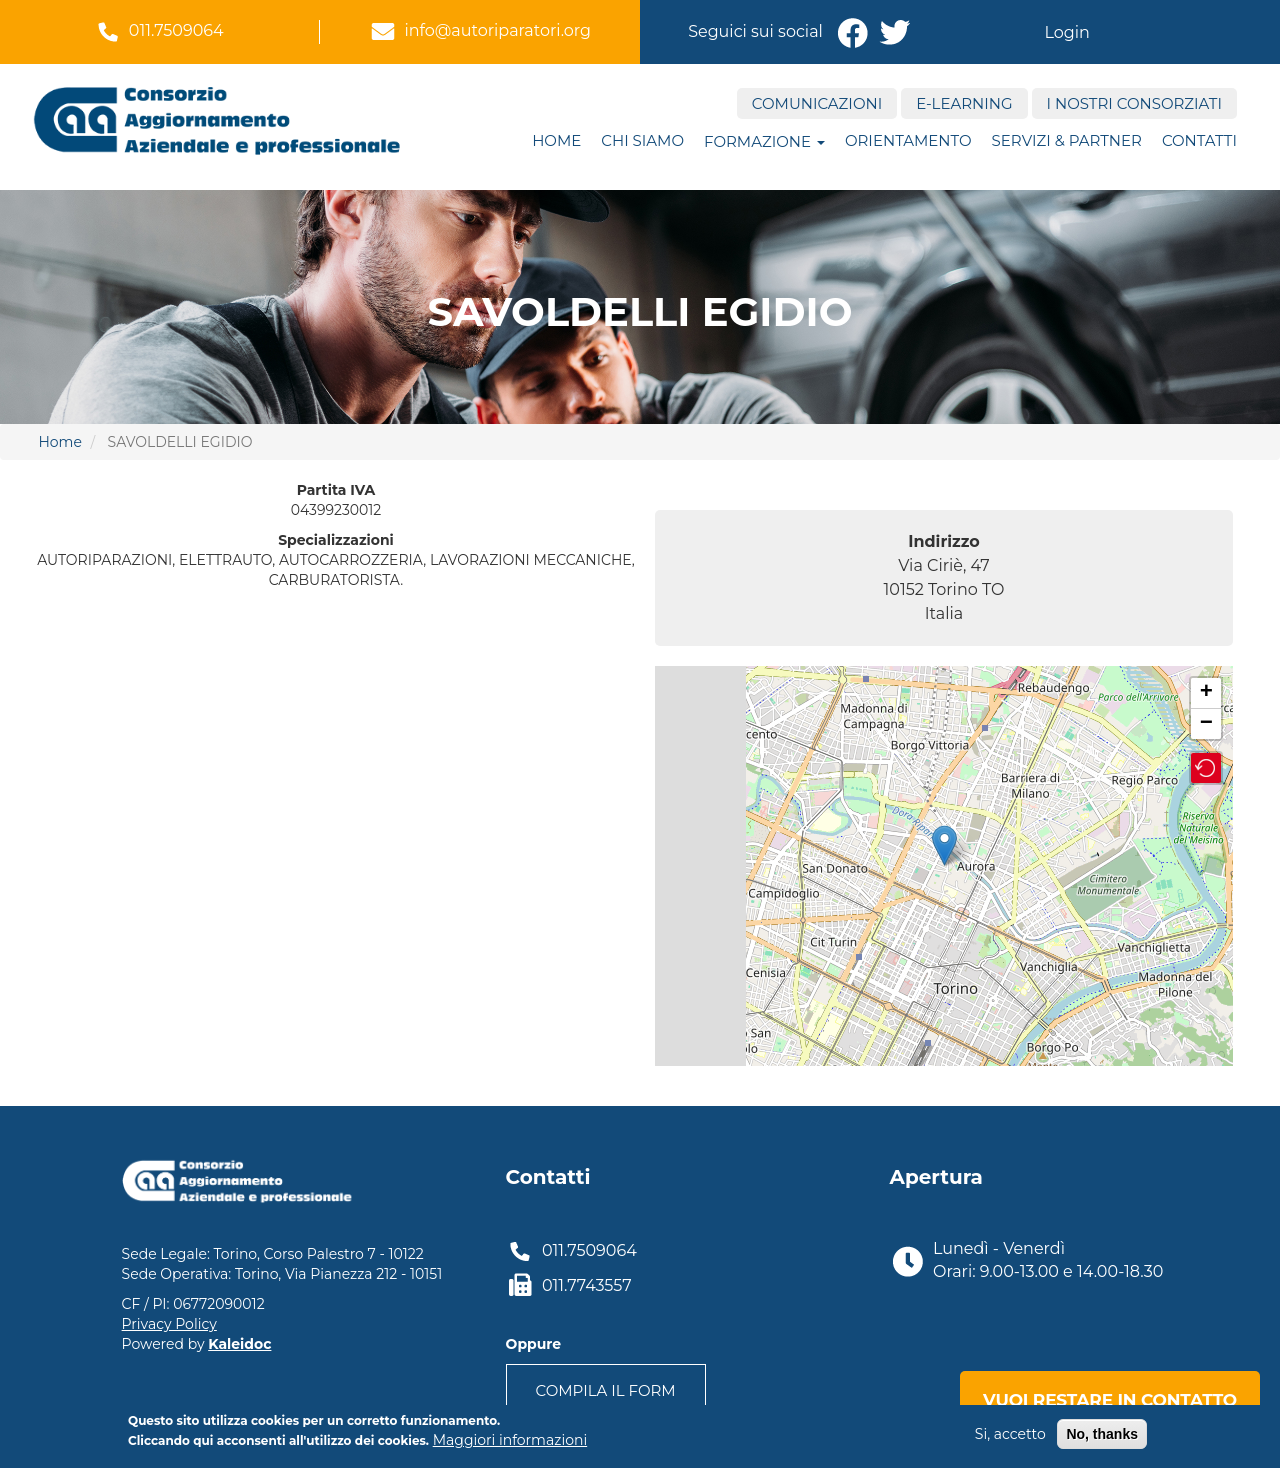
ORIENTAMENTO (908, 140)
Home (556, 140)
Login (1066, 32)
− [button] (1206, 724)
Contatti (1199, 140)
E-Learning (964, 103)
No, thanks (1102, 1434)
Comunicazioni (817, 103)
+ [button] (1206, 693)
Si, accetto (1010, 1434)
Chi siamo (642, 140)
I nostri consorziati (1134, 103)
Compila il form (606, 1390)
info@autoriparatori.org (497, 30)
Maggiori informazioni (510, 1440)
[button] (1206, 768)
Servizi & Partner (1067, 140)
